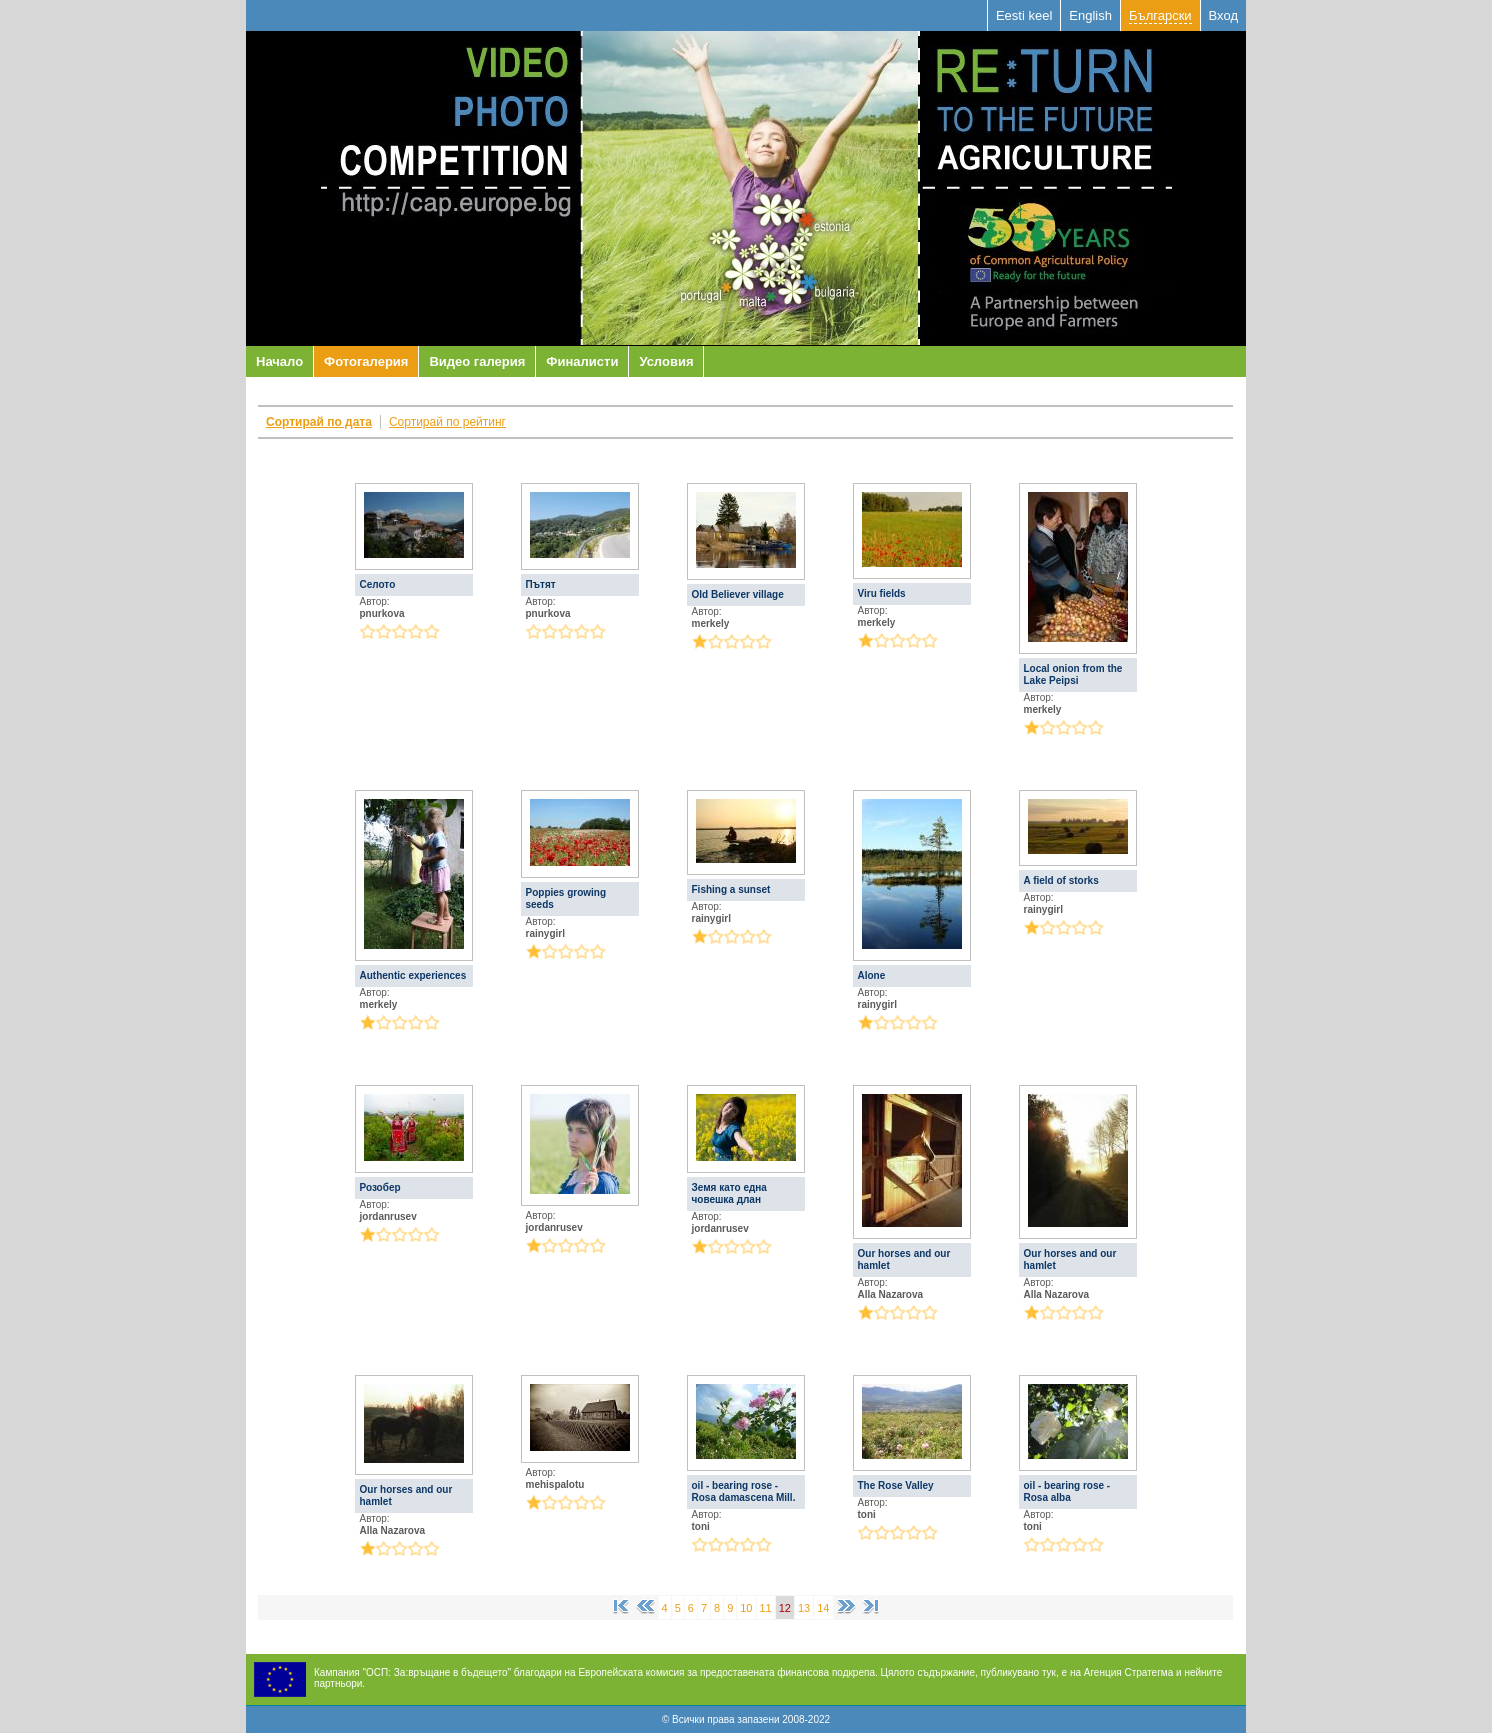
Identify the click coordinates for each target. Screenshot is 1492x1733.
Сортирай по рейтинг (447, 422)
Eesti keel (1024, 15)
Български (1160, 15)
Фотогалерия (366, 361)
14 (823, 1608)
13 (804, 1608)
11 (766, 1608)
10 (746, 1608)
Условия (666, 361)
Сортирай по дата (319, 422)
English (1090, 15)
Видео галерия (477, 361)
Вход (1223, 15)
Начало (279, 361)
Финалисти (582, 361)
